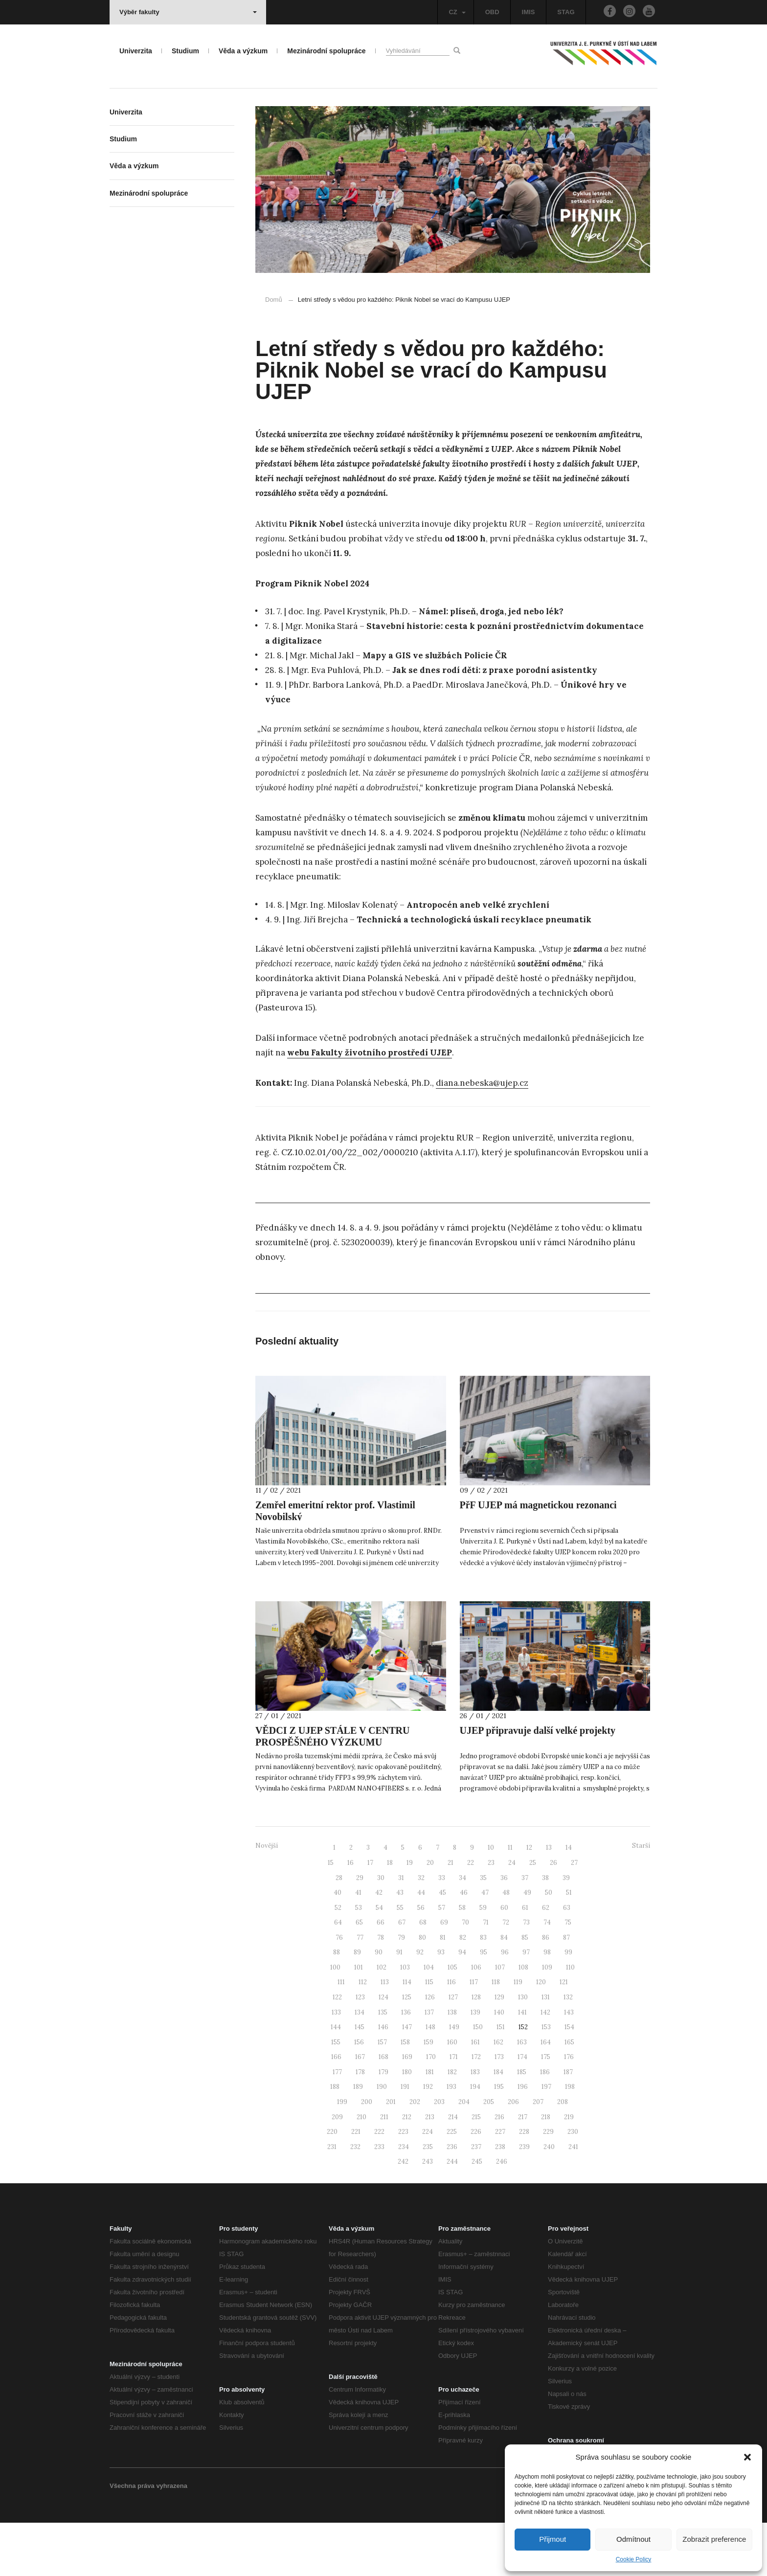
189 (358, 2140)
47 (485, 1946)
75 (567, 1975)
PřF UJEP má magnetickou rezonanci (538, 1557)
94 (462, 2005)
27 (574, 1915)
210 (361, 2170)
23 (491, 1915)
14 (568, 1901)
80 (422, 1990)
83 (483, 1990)
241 (573, 2199)
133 (336, 2065)
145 (359, 2080)
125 (406, 2050)
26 (553, 1915)
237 (476, 2199)
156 (359, 2095)
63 (566, 1960)
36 (504, 1930)
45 (442, 1946)
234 (403, 2199)
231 (332, 2199)
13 (549, 1901)
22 (470, 1915)
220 (332, 2185)
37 (524, 1930)
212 (406, 2170)
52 (338, 1960)
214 (453, 2170)
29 (359, 1930)
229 (548, 2185)
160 (452, 2095)
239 (524, 2199)
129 (499, 2050)
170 (431, 2110)
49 (527, 1946)
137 (429, 2065)
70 (465, 1975)
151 (500, 2080)
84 (504, 1990)
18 (390, 1915)
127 (453, 2050)
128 (476, 2050)
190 (382, 2140)
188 (334, 2140)
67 (402, 1975)
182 (452, 2125)
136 (406, 2065)
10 (491, 1901)
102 (381, 2020)
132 (568, 2050)
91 (399, 2005)
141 (522, 2065)
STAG (565, 12)
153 (546, 2080)
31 (401, 1930)
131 (545, 2050)
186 (545, 2125)
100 (335, 2020)
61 (525, 1960)
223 (403, 2185)
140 (499, 2065)
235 (428, 2199)
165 (569, 2095)
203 (439, 2154)
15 (331, 1915)
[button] (747, 2457)
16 (350, 1915)
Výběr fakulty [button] (188, 12)
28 (339, 1930)
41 (358, 1946)
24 (512, 1915)
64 (338, 1975)
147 (407, 2080)
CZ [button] (457, 12)
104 (429, 2020)
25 (532, 1915)
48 (506, 1946)
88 (336, 2005)
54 (379, 1960)
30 (380, 1930)
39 (566, 1930)
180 (407, 2125)
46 (464, 1946)
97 (526, 2005)
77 (360, 1990)
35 (483, 1930)
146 (383, 2080)
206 (513, 2154)
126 (430, 2050)
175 (545, 2110)
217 (522, 2170)
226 (476, 2185)
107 (500, 2020)
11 (510, 1901)
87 (566, 1990)
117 (474, 2035)
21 (450, 1915)
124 (383, 2050)
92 (420, 2005)
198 (570, 2140)
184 (498, 2125)
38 (545, 1930)
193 (451, 2140)
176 (569, 2110)
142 (545, 2065)
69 (444, 1975)
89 (357, 2005)
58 (462, 1960)
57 (441, 1960)
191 (405, 2140)
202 (414, 2154)
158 (405, 2095)
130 (523, 2050)
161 (475, 2095)
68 (423, 1975)
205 (488, 2154)
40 (337, 1946)
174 (522, 2110)
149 (454, 2080)
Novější (266, 1899)
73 (526, 1975)
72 (505, 1975)
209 (337, 2170)
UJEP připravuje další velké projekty (538, 1783)
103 (405, 2020)
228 (524, 2185)
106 (476, 2020)
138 (452, 2065)
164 (546, 2095)
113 (385, 2035)
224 (427, 2185)
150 (478, 2080)
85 (524, 1990)
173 (499, 2110)
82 (462, 1990)
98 (547, 2005)
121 (564, 2035)
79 (401, 1990)
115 (429, 2035)
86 (545, 1990)
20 (430, 1915)
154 (569, 2080)
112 (363, 2035)
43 (400, 1946)
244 (452, 2215)
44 (421, 1946)
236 (452, 2199)
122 (337, 2050)
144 (336, 2080)
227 (500, 2185)
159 (428, 2095)
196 (523, 2140)
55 (400, 1960)
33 (441, 1930)
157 (382, 2095)
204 (464, 2154)
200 (366, 2154)
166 (336, 2110)
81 (443, 1990)
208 (562, 2154)
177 (337, 2125)
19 (409, 1915)
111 (341, 2035)
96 (505, 2005)
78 (380, 1990)
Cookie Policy (634, 2559)
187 (568, 2125)
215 (476, 2170)
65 (359, 1975)
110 (570, 2020)
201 (391, 2154)
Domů (273, 299)
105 (452, 2020)
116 (451, 2035)
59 (483, 1960)
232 (355, 2199)
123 (360, 2050)
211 (384, 2170)
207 (538, 2154)
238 (500, 2199)
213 (429, 2170)
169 (407, 2110)
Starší (641, 1899)
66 (380, 1975)
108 (523, 2020)
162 (498, 2095)
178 (360, 2125)
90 (379, 2005)
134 (359, 2065)
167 (360, 2110)
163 (522, 2095)
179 (383, 2125)
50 (548, 1946)
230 (572, 2185)
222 (379, 2185)
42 (379, 1946)
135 (382, 2065)
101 (358, 2020)
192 (428, 2140)
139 (475, 2065)
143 (569, 2065)
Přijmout (552, 2539)
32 (421, 1930)
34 (462, 1930)
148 (430, 2080)
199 (342, 2154)
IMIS (528, 12)
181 (430, 2125)
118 (496, 2035)
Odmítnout (633, 2539)
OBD (492, 12)
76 (339, 1990)
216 (499, 2170)
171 (454, 2110)
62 (545, 1960)
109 (547, 2020)
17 (370, 1915)
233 (379, 2199)
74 (547, 1975)
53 (358, 1960)
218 (545, 2170)
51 (569, 1946)
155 (335, 2095)
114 (407, 2035)
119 (518, 2035)
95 (483, 2005)
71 (486, 1975)
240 (549, 2199)
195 (499, 2140)
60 (504, 1960)
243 (427, 2215)
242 (403, 2215)
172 (476, 2110)
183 (475, 2125)
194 (475, 2140)
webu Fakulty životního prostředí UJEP (369, 1052)
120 (541, 2035)
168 (383, 2110)
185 (521, 2125)
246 (501, 2215)
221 (356, 2185)
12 (529, 1901)
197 (546, 2140)
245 (477, 2215)
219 (569, 2170)
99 (568, 2005)
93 (441, 2005)
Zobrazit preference (714, 2539)
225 (452, 2185)
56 (421, 1960)
